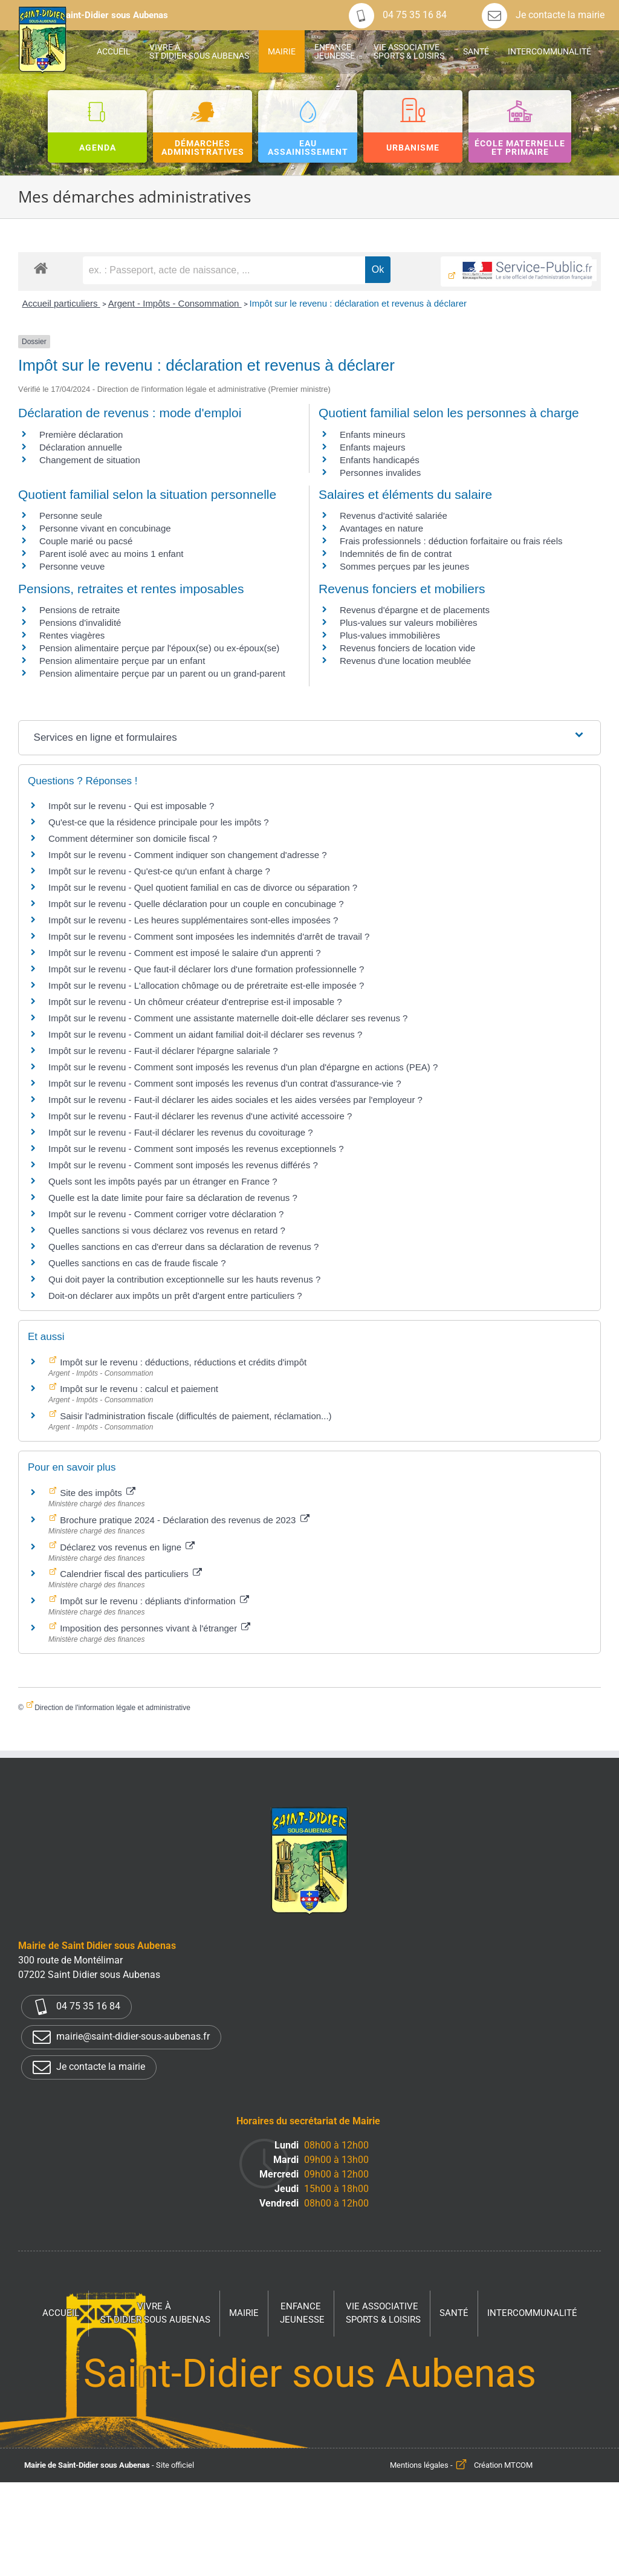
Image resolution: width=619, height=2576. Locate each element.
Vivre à (155, 2314)
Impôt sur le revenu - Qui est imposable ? (131, 806)
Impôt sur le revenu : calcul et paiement (137, 1389)
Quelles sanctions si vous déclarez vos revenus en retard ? (166, 1230)
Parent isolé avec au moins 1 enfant (111, 553)
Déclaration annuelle (80, 447)
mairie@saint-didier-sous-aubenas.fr (121, 2037)
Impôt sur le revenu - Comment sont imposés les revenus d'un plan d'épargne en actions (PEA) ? (243, 1067)
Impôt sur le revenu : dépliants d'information (153, 1601)
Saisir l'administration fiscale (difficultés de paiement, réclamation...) (194, 1416)
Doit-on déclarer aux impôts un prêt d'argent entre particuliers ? (175, 1295)
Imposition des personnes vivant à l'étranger (153, 1628)
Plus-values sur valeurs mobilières (409, 622)
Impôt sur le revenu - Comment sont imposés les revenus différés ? (183, 1165)
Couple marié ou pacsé (85, 541)
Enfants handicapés (380, 460)
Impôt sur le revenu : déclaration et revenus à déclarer (358, 303)
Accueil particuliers (61, 303)
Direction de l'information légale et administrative (112, 1707)
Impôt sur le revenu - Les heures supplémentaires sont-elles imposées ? (193, 920)
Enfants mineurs (372, 434)
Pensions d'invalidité (80, 622)
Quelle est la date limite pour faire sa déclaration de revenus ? (172, 1197)
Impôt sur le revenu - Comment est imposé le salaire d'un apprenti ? (184, 953)
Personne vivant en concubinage (105, 528)
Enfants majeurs (372, 447)
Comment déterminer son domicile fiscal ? (132, 838)
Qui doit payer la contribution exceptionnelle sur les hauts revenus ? (185, 1279)
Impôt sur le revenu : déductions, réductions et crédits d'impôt (181, 1362)
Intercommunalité (532, 2313)
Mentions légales (419, 2465)
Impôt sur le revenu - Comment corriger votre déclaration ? (166, 1214)
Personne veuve (72, 566)
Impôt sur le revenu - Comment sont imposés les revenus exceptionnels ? (196, 1148)
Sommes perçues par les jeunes (404, 566)
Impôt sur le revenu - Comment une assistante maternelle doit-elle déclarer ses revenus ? (227, 1018)
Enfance (302, 2314)
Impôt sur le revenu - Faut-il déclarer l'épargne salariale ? (163, 1051)
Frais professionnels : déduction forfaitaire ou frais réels (451, 541)
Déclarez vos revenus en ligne (126, 1547)
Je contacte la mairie (543, 15)
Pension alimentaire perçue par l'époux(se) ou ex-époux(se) (159, 648)
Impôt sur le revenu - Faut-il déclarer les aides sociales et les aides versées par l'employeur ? (235, 1099)
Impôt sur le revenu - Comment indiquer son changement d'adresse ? (187, 855)
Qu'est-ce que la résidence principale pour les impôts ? (158, 822)
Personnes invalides (380, 472)
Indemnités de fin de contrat (396, 553)
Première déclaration (81, 434)
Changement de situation (89, 460)
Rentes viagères (72, 635)
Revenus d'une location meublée (405, 660)
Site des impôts (96, 1493)
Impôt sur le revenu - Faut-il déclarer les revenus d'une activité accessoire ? (200, 1116)
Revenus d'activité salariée (393, 515)
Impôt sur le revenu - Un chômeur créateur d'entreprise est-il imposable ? (195, 1002)
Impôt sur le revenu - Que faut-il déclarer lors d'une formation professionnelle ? (206, 969)
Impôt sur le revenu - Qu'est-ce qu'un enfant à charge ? (159, 871)
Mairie (244, 2313)
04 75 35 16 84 (398, 15)
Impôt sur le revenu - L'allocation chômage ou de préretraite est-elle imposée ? (206, 985)
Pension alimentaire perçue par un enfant (122, 660)
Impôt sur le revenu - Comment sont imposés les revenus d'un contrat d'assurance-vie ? (224, 1083)
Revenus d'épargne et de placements (415, 610)
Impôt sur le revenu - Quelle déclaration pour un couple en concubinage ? (196, 904)
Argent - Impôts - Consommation (175, 303)
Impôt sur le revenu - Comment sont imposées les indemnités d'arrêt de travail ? (208, 936)
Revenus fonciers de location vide (407, 648)
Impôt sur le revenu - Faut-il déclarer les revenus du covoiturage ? (180, 1132)
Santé (453, 2313)
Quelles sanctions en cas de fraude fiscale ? (137, 1263)
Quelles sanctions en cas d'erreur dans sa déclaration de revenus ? (183, 1246)
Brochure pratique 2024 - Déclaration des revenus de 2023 (183, 1520)
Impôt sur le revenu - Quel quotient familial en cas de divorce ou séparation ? (202, 887)
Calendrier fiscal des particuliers (129, 1574)
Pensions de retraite (79, 610)
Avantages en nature (381, 528)
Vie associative (383, 2314)
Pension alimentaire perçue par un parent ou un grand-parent (162, 673)
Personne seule (70, 515)
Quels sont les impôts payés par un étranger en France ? (162, 1181)
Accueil (60, 2313)
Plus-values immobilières (390, 635)
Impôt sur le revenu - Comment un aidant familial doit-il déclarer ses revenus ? (205, 1034)
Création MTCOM (503, 2465)
